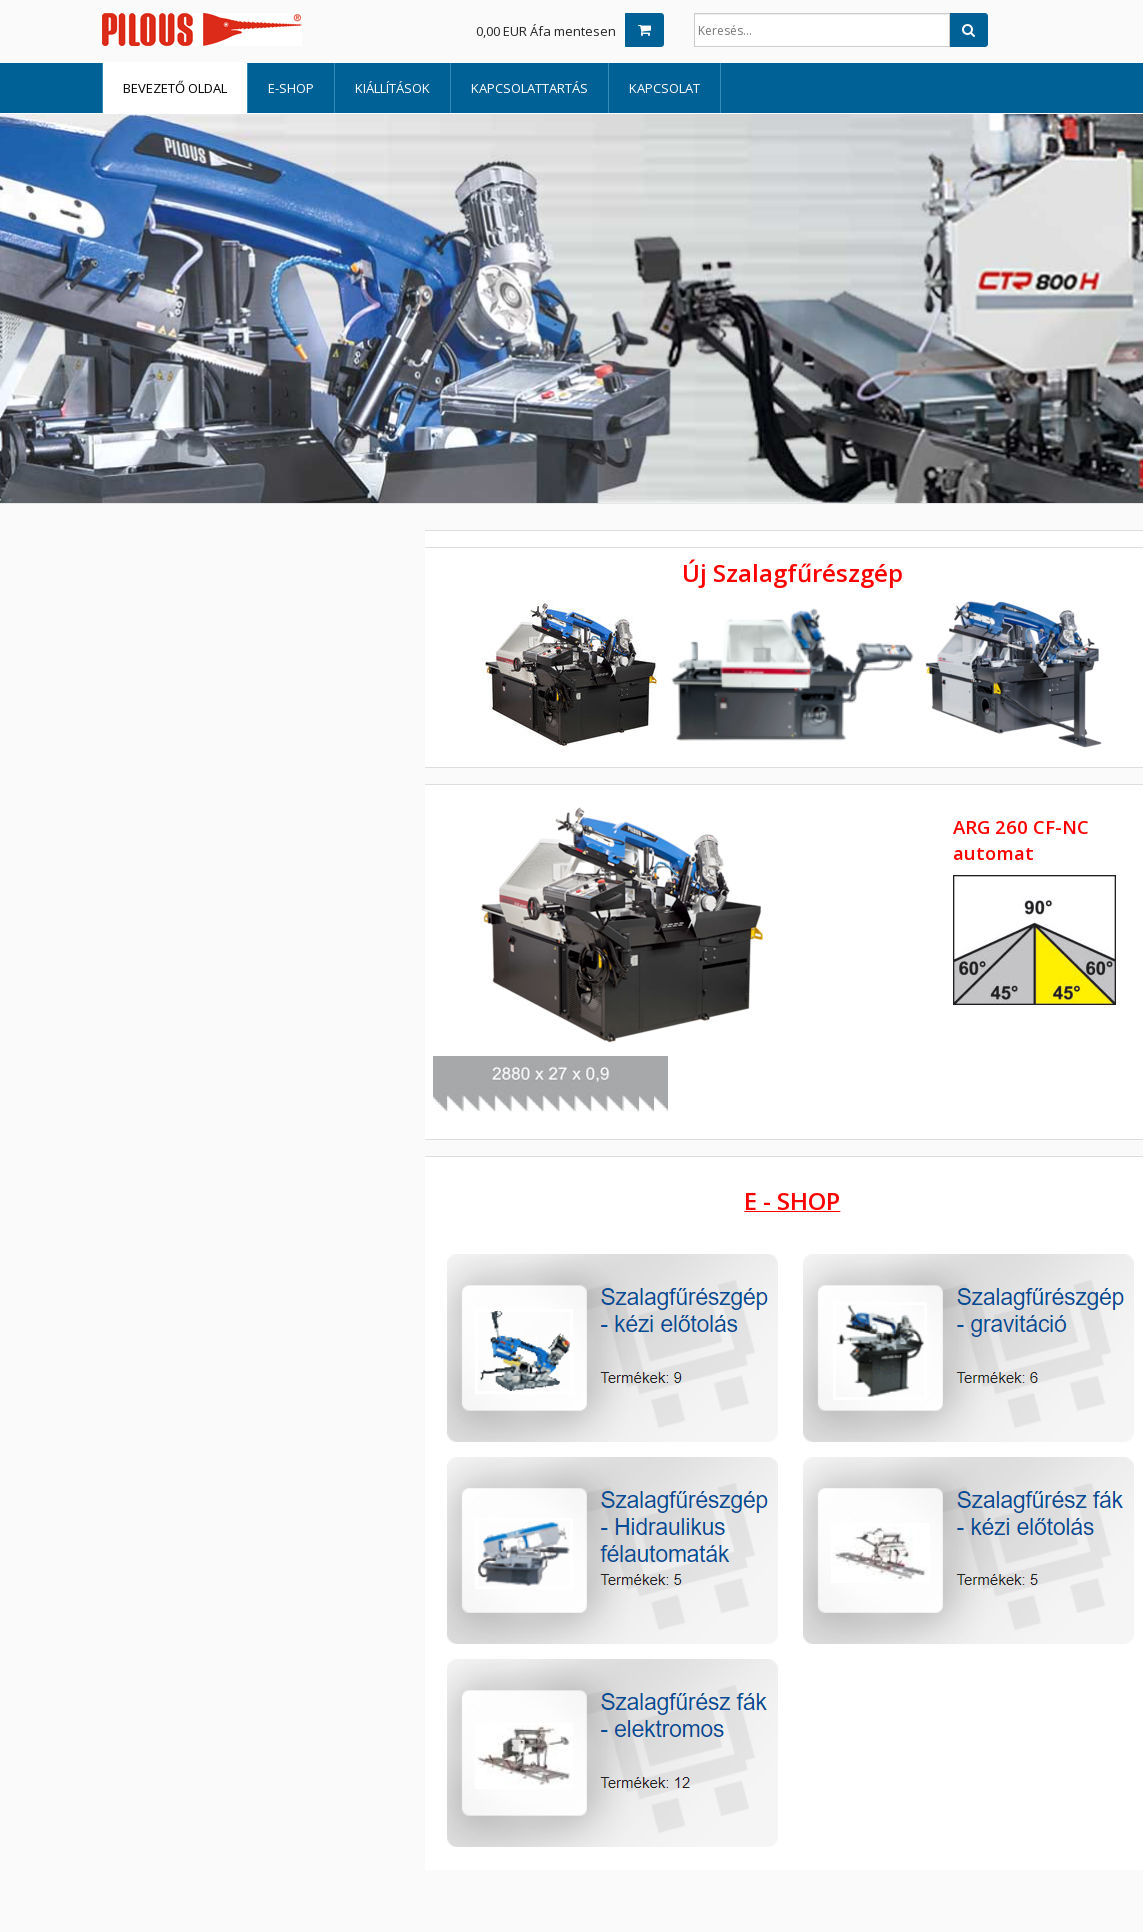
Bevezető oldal (175, 88)
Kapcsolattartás (529, 88)
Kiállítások (392, 88)
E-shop (291, 88)
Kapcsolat (664, 88)
